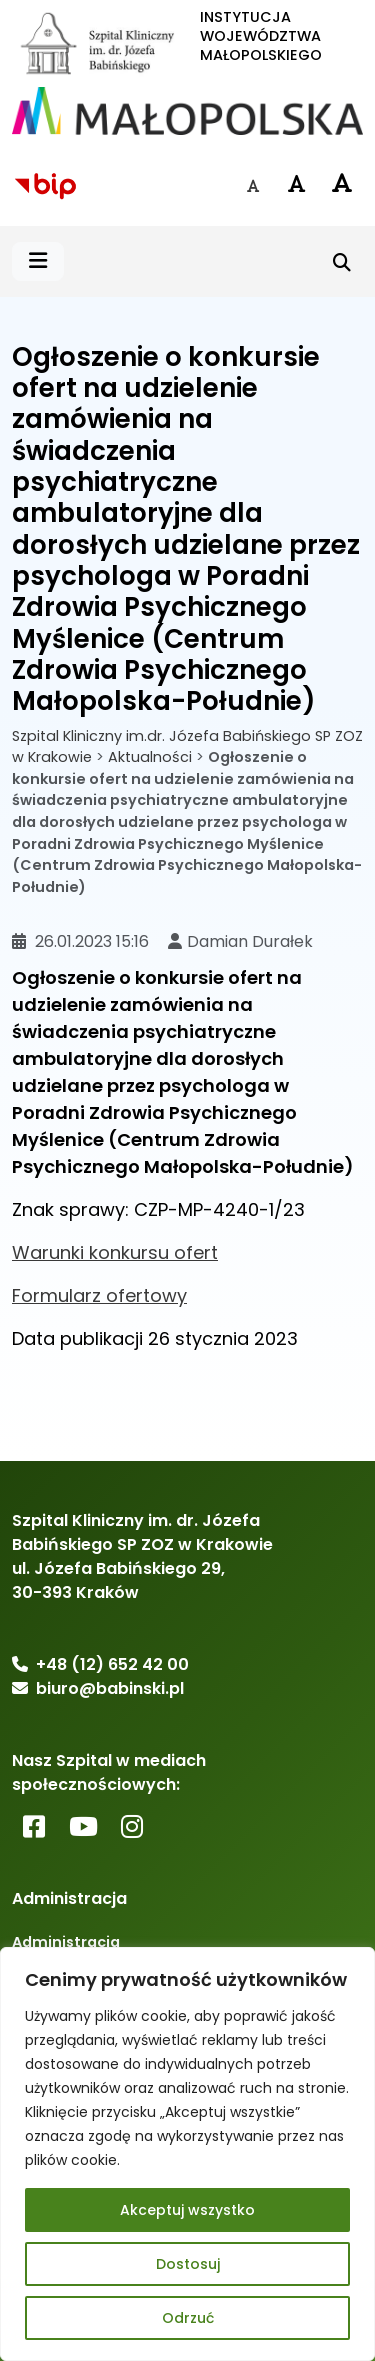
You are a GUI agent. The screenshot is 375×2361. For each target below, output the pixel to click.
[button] (38, 261)
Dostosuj (188, 2264)
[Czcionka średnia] (297, 184)
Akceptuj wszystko (187, 2210)
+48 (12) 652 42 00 (112, 1664)
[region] (187, 2154)
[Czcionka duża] (341, 183)
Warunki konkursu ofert (115, 1252)
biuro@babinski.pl (110, 1688)
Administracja (66, 1942)
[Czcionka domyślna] (253, 186)
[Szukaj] (342, 262)
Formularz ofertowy (99, 1295)
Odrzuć (188, 2318)
